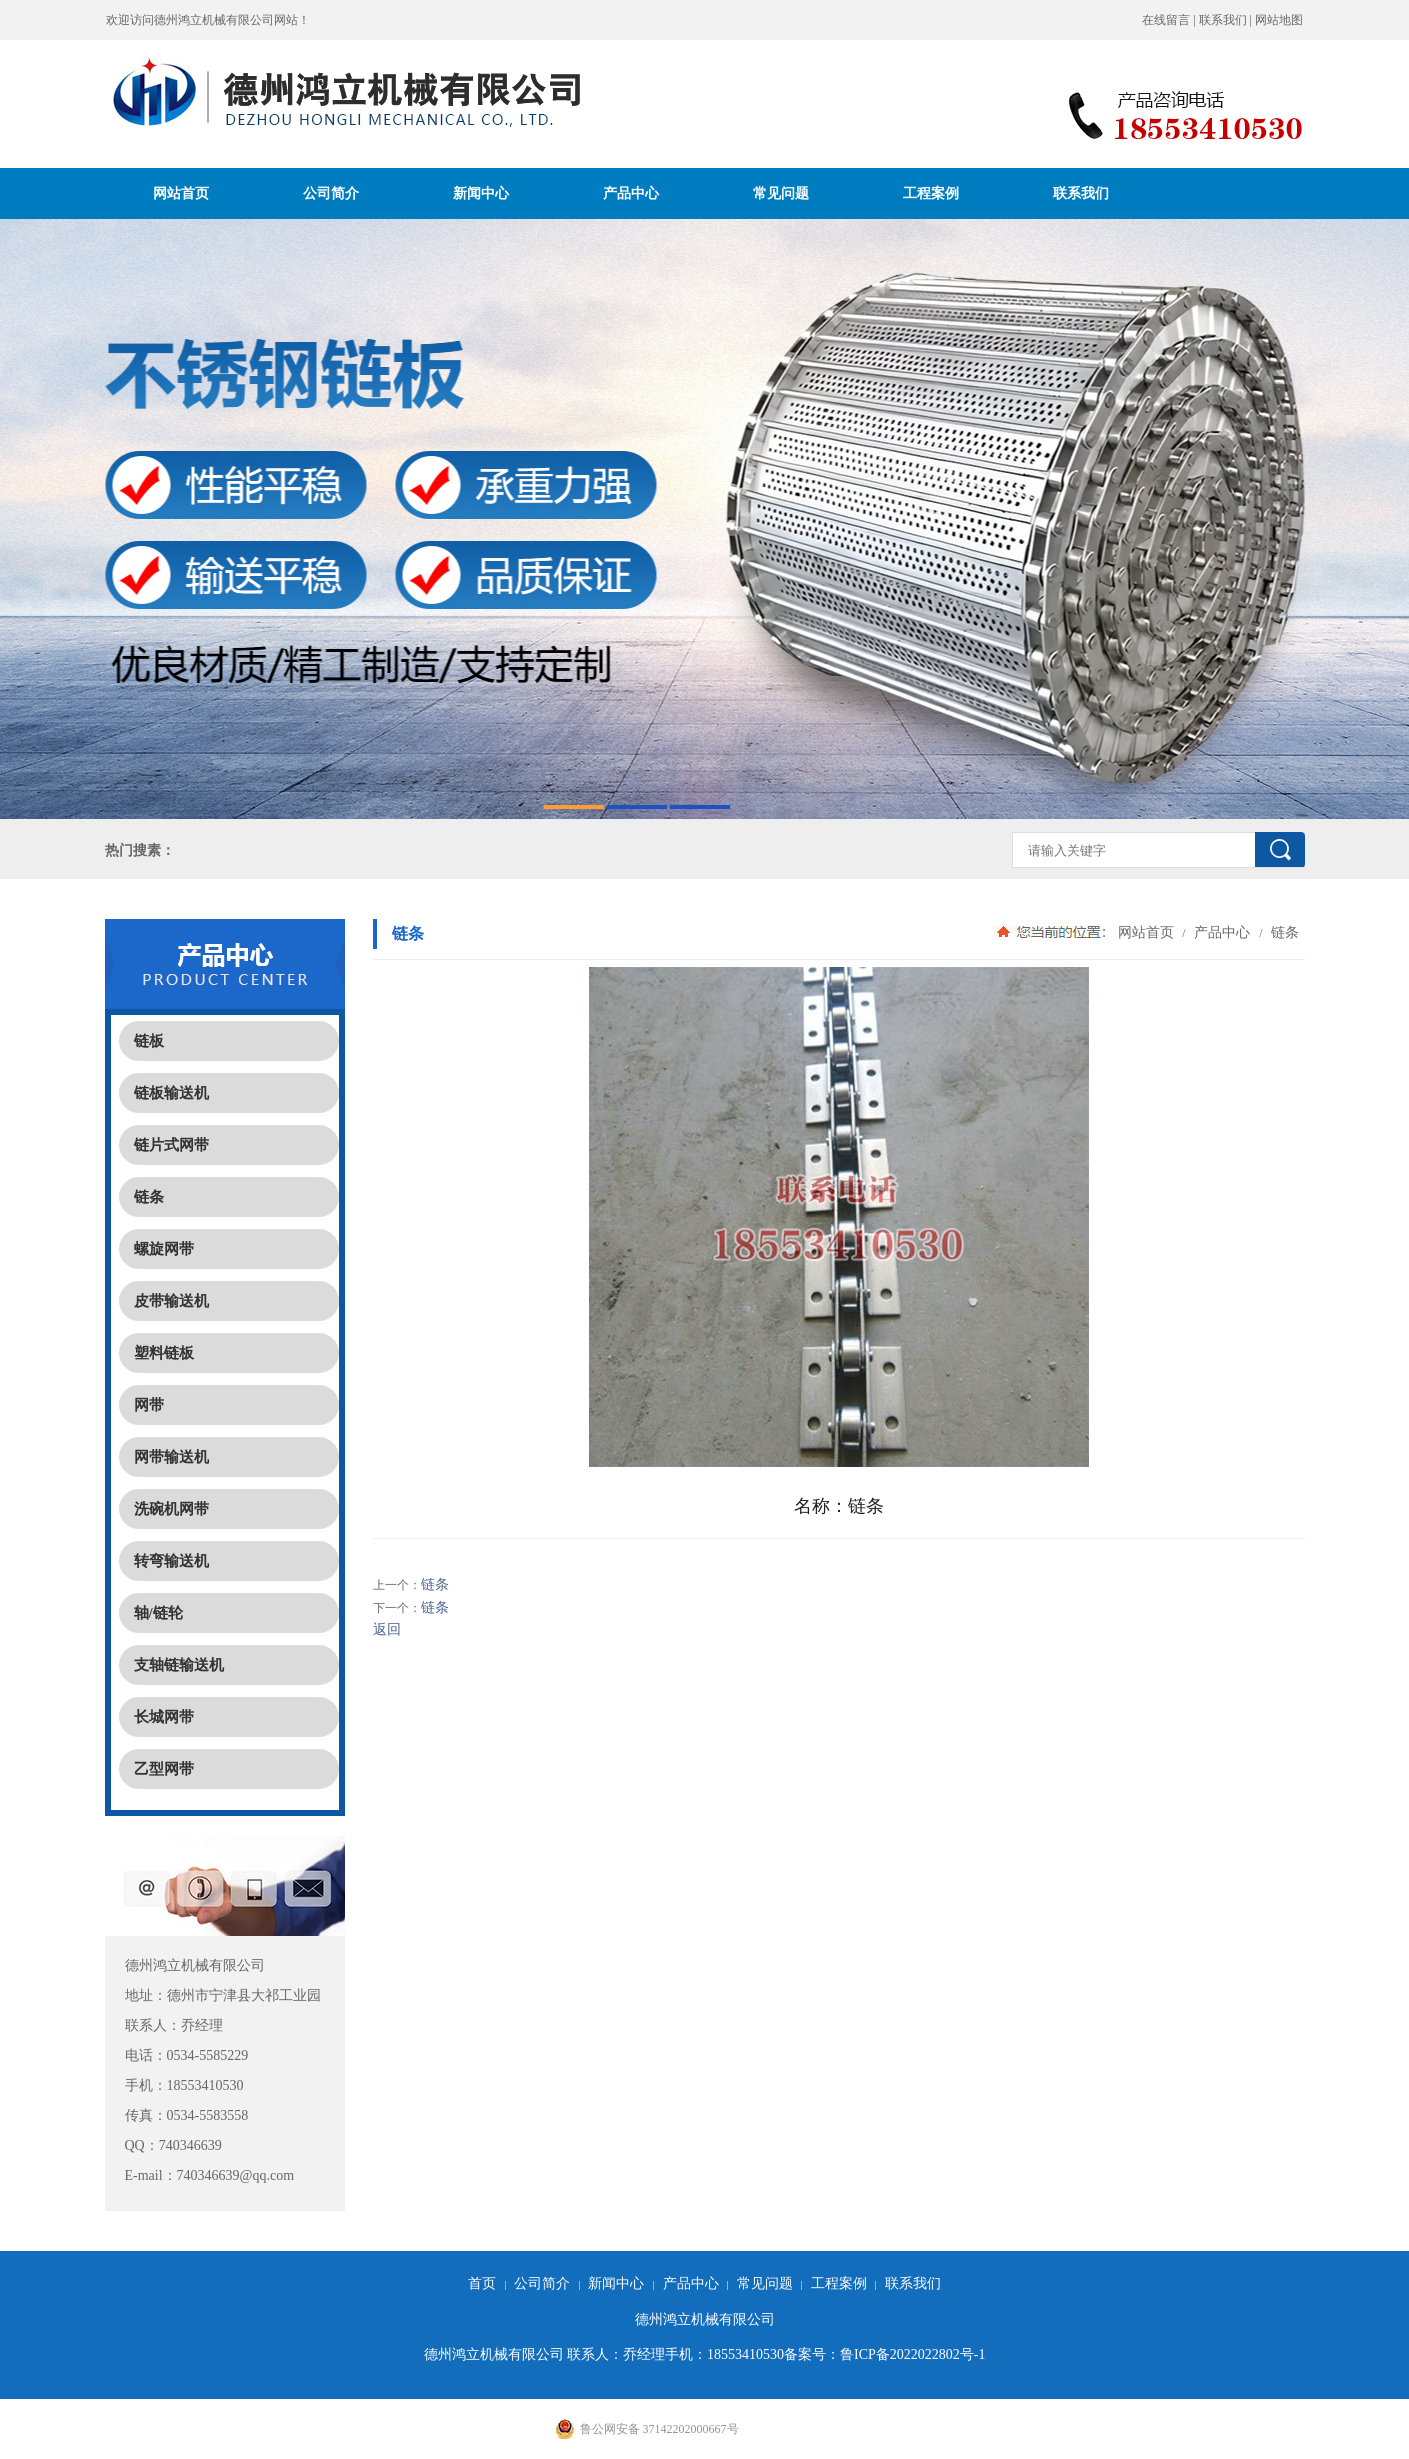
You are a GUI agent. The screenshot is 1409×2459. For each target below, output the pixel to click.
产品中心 (631, 193)
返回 (387, 1629)
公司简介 (331, 193)
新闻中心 (481, 193)
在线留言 (1166, 20)
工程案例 (931, 193)
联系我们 (1223, 20)
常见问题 (781, 193)
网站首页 (181, 193)
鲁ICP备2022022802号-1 (912, 2354)
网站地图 (1279, 20)
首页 (482, 2283)
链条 (1284, 932)
